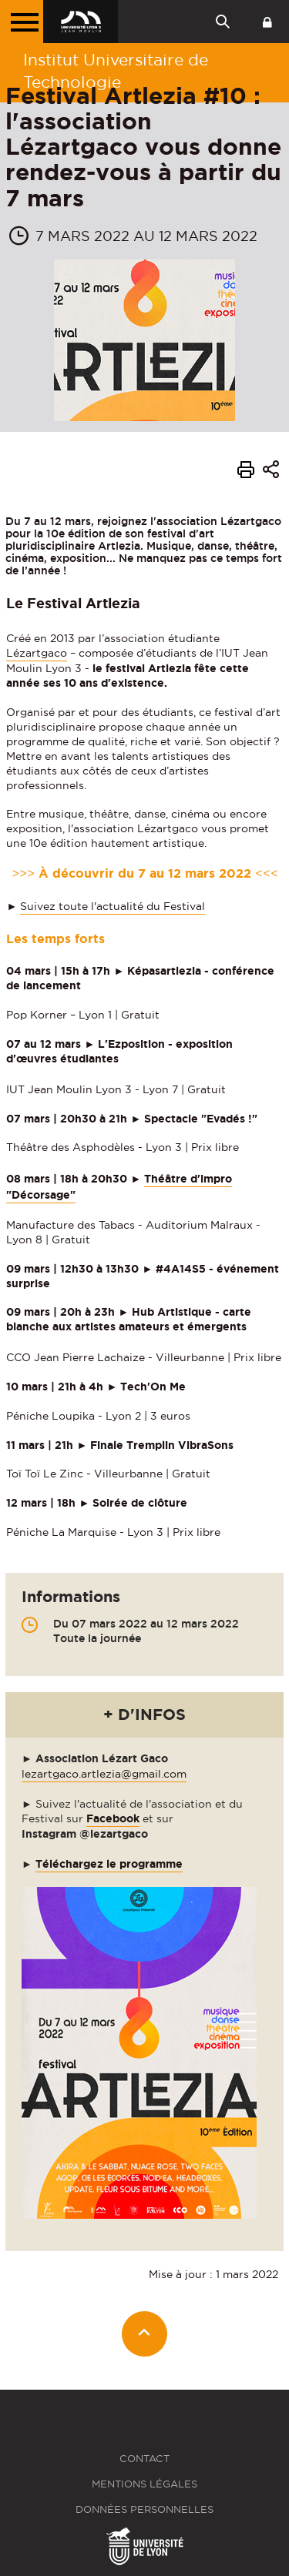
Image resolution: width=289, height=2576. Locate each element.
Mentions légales (144, 2484)
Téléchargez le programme (109, 1864)
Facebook (112, 1818)
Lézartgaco (36, 653)
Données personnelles (144, 2509)
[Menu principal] (21, 21)
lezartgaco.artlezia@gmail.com (104, 1774)
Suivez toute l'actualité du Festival (112, 906)
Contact (144, 2459)
